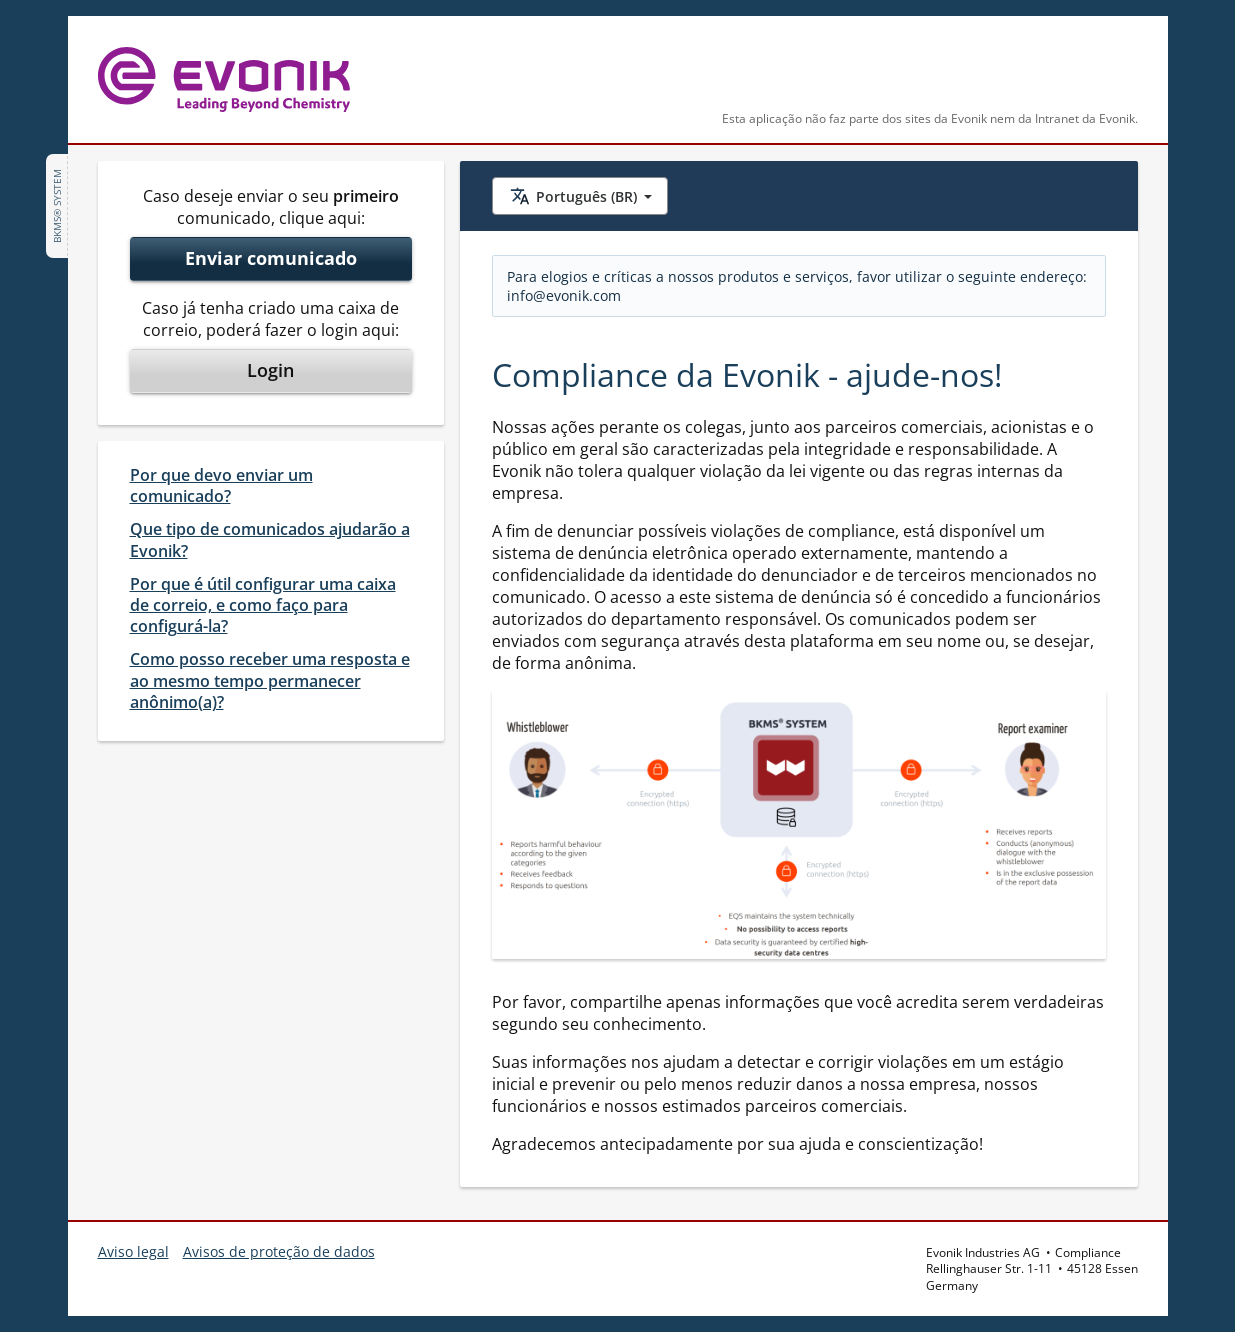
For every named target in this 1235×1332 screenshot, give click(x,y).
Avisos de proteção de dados (279, 1251)
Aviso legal (133, 1251)
